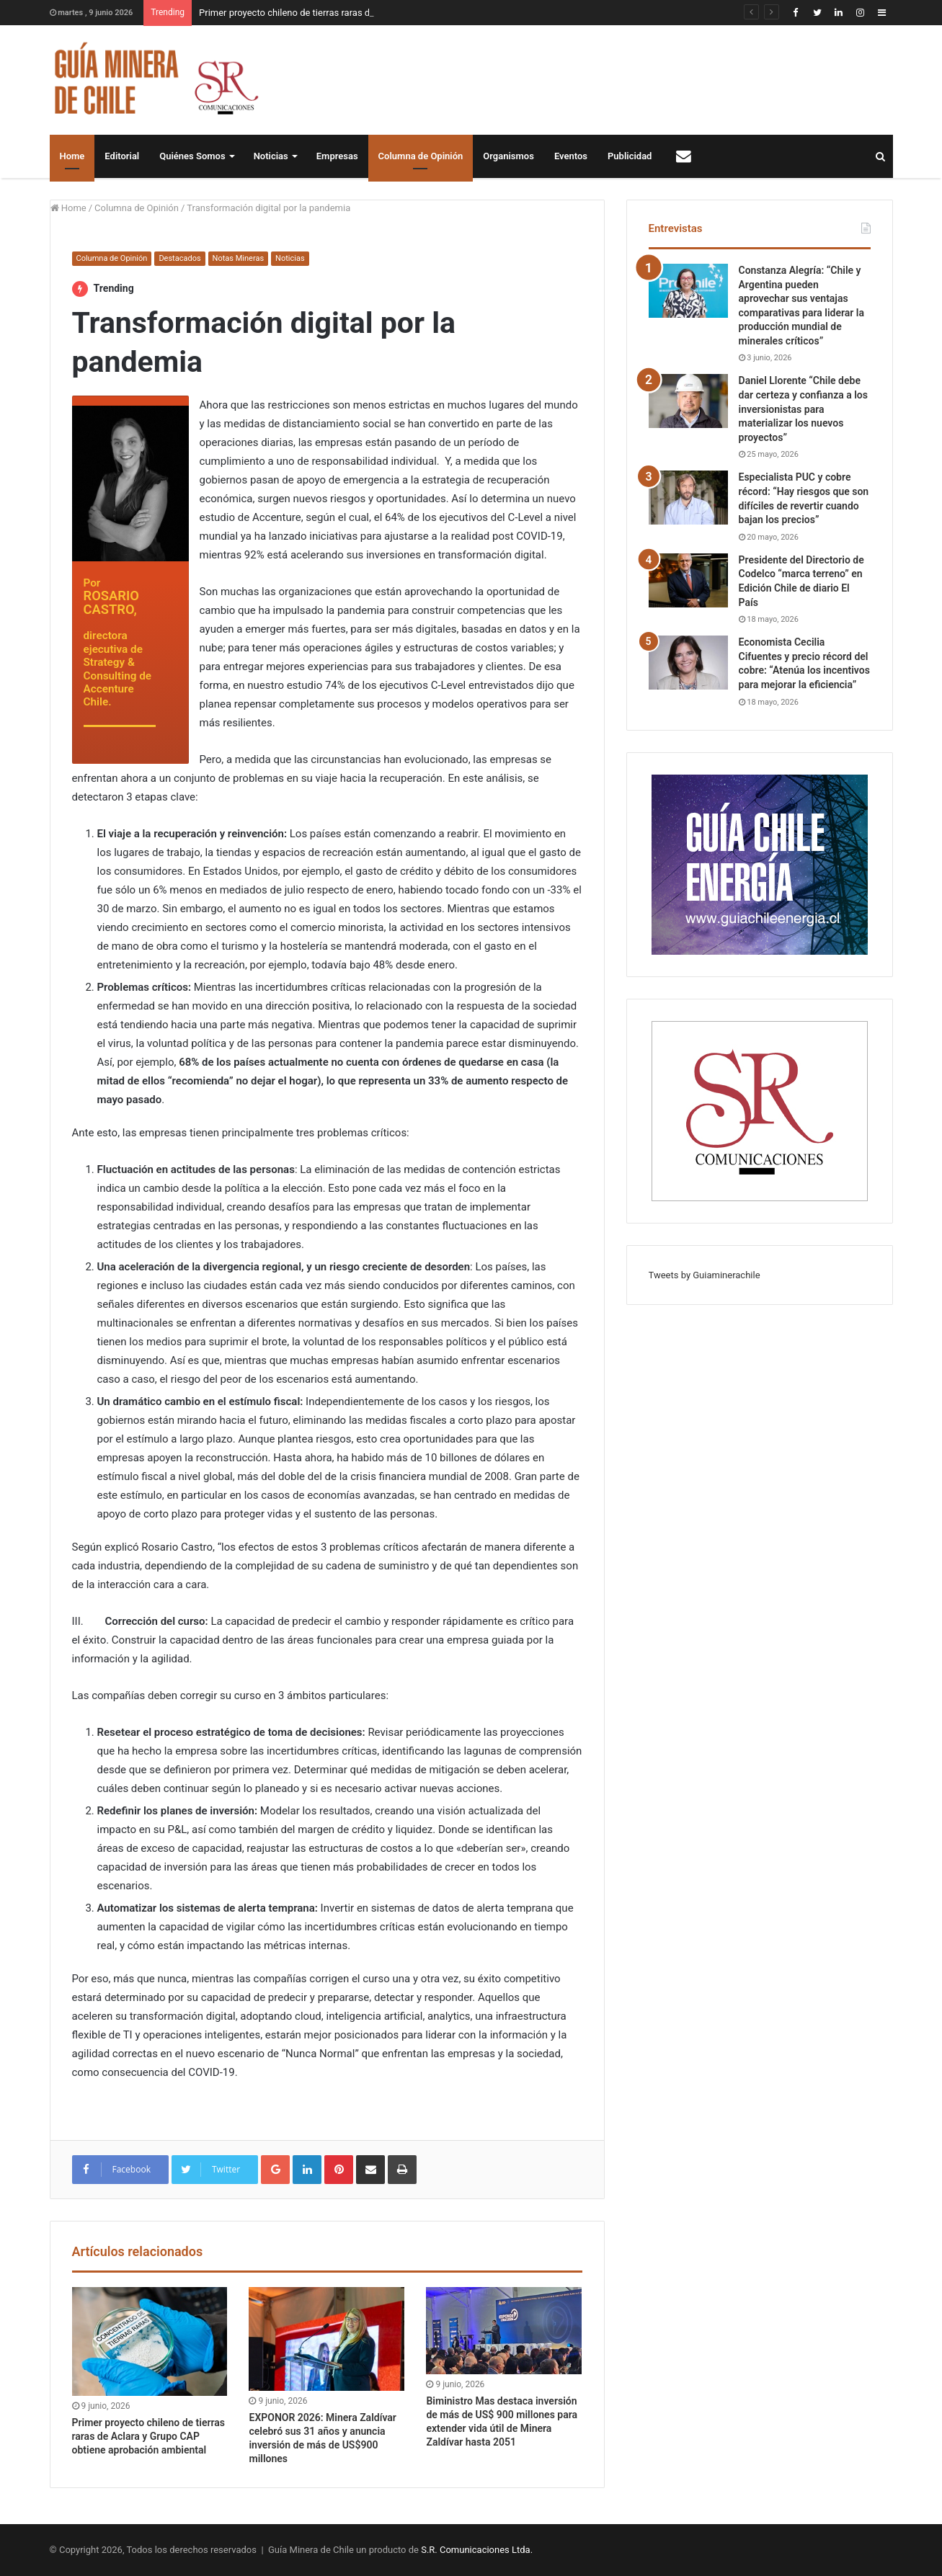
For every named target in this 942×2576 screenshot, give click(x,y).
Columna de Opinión (420, 156)
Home (72, 156)
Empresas (337, 156)
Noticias (271, 156)
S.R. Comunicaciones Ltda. (477, 2549)
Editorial (122, 156)
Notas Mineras (238, 258)
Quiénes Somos (192, 156)
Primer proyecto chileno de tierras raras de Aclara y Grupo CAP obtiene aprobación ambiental (149, 2436)
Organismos (508, 156)
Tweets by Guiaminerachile (704, 1275)
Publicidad (630, 156)
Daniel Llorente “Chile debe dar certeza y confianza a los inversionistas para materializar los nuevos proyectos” (803, 408)
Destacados (179, 258)
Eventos (570, 156)
